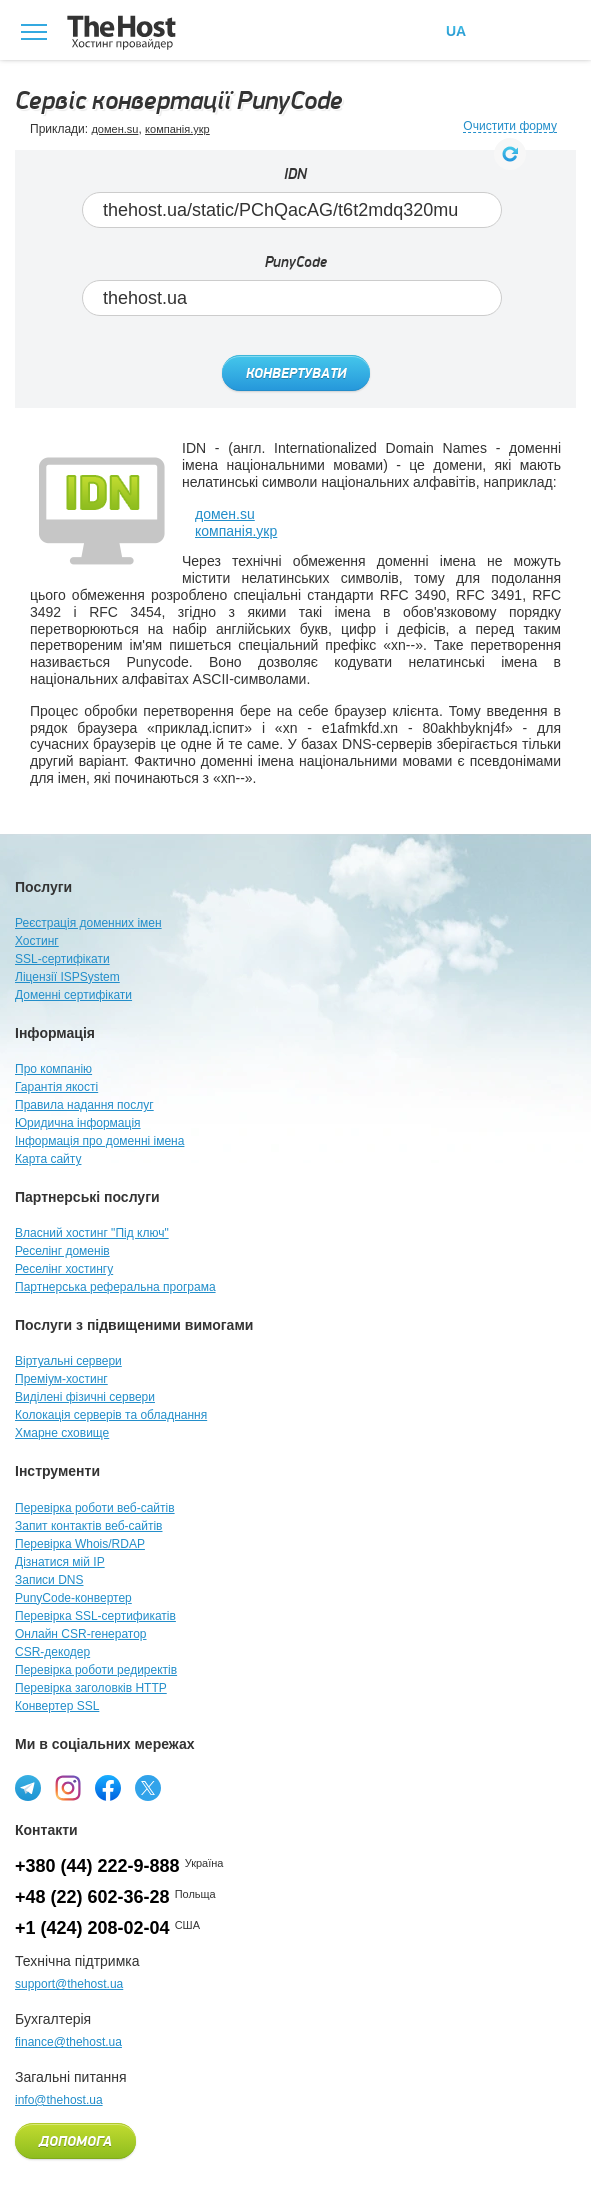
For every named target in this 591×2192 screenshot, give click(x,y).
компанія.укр (177, 129)
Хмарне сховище (62, 1433)
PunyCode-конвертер (73, 1598)
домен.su (114, 129)
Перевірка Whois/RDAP (80, 1544)
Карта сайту (48, 1159)
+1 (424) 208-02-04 (92, 1928)
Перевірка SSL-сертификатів (95, 1616)
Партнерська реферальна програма (115, 1287)
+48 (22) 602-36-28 (92, 1897)
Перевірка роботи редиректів (96, 1670)
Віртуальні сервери (68, 1361)
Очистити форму (510, 126)
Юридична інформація (78, 1123)
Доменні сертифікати (73, 995)
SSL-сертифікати (62, 959)
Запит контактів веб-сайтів (89, 1526)
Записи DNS (49, 1580)
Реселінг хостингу (64, 1269)
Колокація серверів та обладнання (111, 1415)
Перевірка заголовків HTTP (91, 1688)
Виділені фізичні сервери (85, 1397)
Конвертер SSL (57, 1706)
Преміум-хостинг (61, 1379)
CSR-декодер (52, 1652)
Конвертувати (296, 374)
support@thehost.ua (69, 1984)
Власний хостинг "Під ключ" (92, 1233)
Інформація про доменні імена (99, 1141)
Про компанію (53, 1069)
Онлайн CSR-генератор (81, 1634)
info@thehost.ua (59, 2100)
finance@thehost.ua (68, 2042)
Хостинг (37, 941)
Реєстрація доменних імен (88, 923)
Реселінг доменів (62, 1251)
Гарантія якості (56, 1087)
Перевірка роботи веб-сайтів (95, 1508)
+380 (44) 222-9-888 (97, 1866)
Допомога (75, 2142)
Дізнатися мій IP (60, 1562)
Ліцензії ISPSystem (67, 977)
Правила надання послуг (84, 1105)
